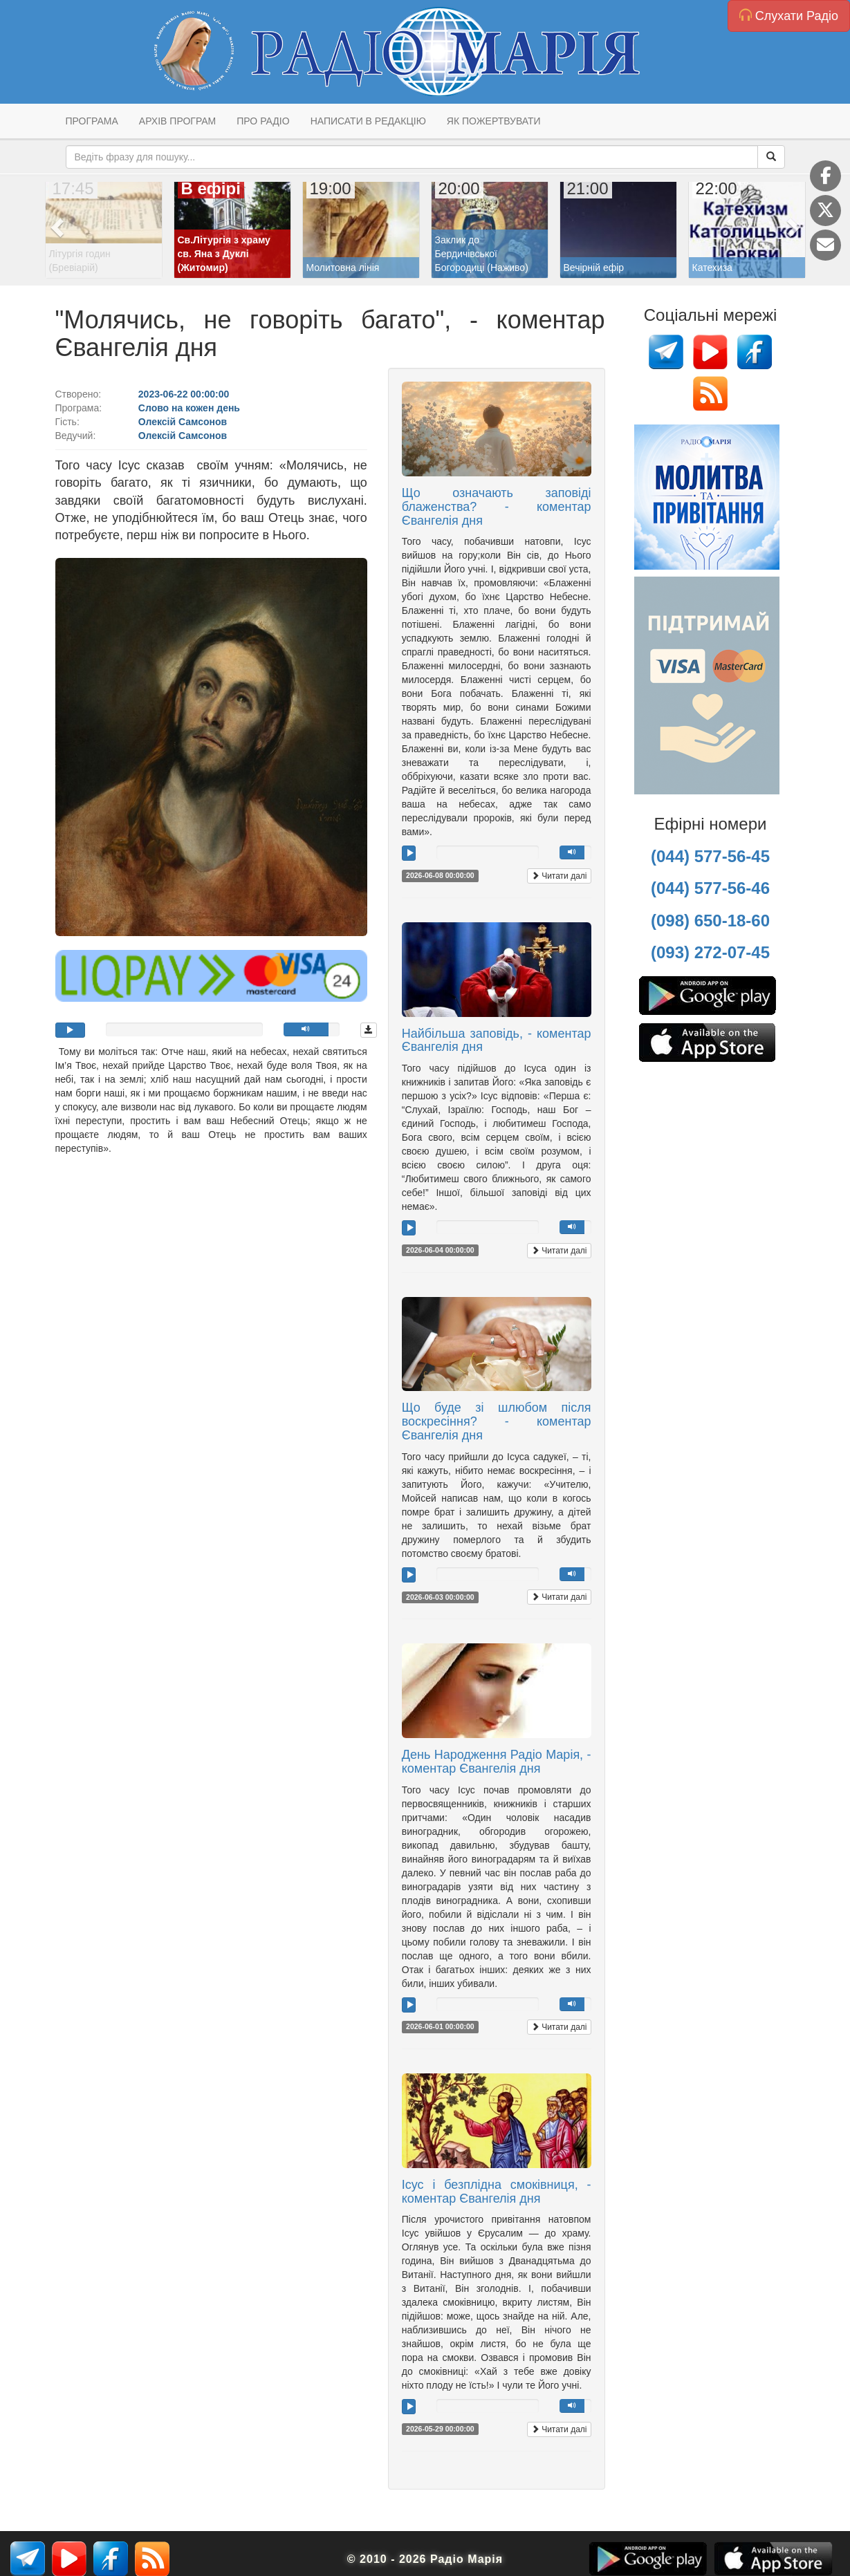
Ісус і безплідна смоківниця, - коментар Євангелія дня (496, 2191)
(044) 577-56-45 (710, 856)
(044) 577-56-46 (710, 888)
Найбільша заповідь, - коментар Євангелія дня (496, 1040)
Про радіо (263, 121)
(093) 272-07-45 (710, 952)
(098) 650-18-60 (710, 920)
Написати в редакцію (368, 121)
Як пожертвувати (494, 121)
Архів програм (177, 121)
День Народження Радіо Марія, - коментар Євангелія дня (496, 1761)
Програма (92, 121)
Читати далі (559, 876)
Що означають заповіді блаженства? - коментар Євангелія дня (496, 507)
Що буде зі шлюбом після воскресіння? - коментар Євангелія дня (496, 1421)
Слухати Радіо (788, 15)
